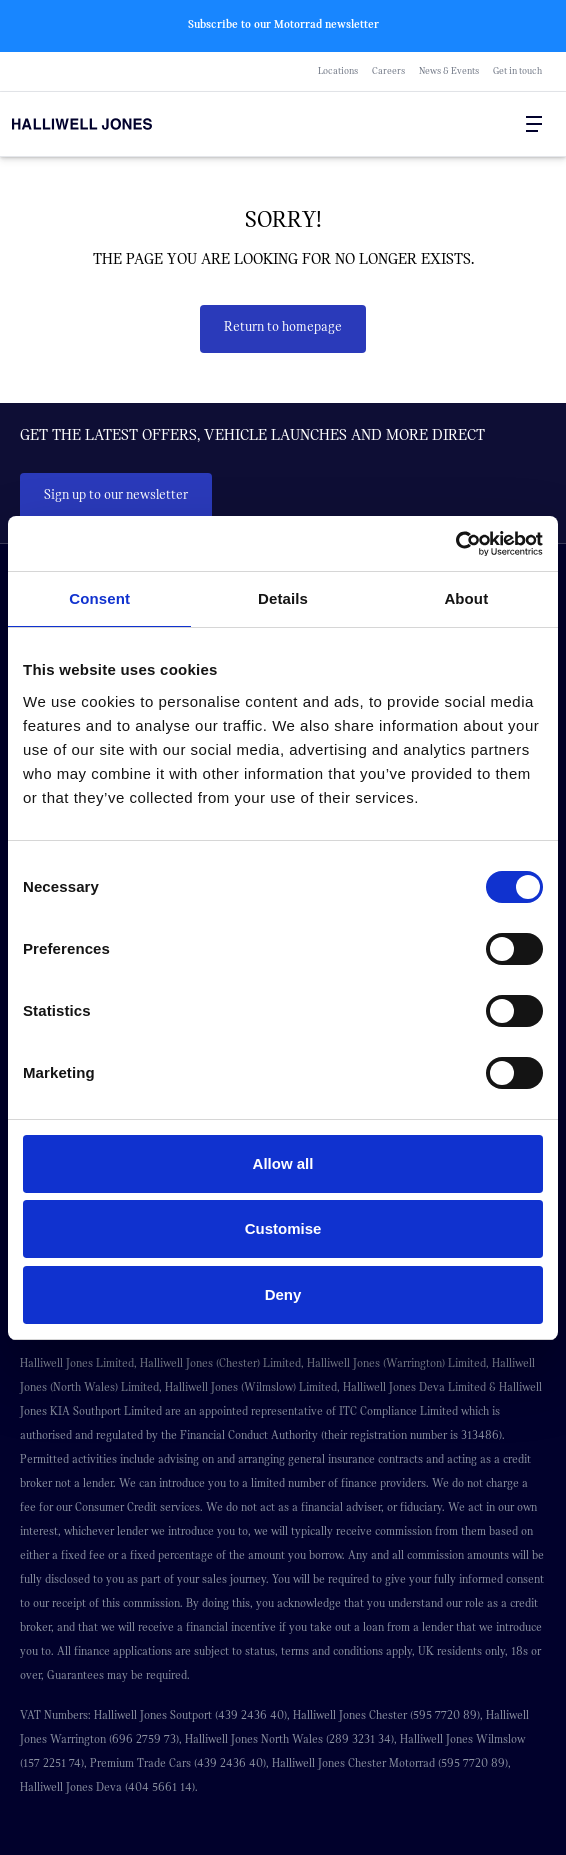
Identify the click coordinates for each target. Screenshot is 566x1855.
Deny (283, 1294)
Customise (283, 1228)
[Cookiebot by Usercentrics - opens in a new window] (455, 544)
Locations (338, 71)
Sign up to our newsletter (116, 495)
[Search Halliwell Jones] (486, 124)
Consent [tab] (99, 598)
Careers (388, 71)
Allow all (283, 1163)
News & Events (449, 71)
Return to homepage (283, 327)
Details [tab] (283, 598)
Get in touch (517, 71)
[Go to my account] (494, 125)
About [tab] (466, 598)
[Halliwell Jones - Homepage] (127, 124)
